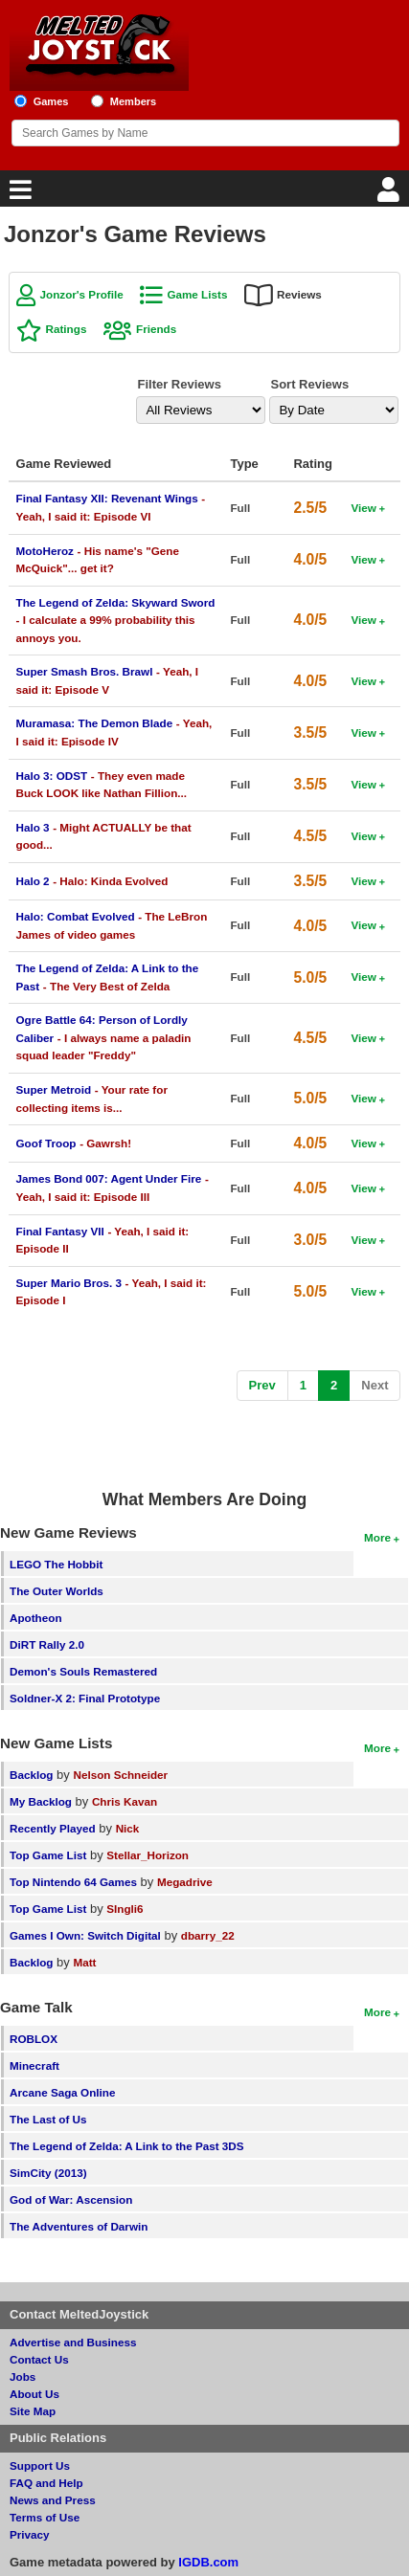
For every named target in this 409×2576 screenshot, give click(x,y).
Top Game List (48, 1855)
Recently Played (53, 1828)
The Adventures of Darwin (79, 2226)
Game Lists (197, 294)
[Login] (391, 195)
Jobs (22, 2376)
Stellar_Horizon (147, 1855)
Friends (156, 328)
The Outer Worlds (56, 1591)
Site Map (33, 2411)
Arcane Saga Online (62, 2092)
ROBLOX (33, 2038)
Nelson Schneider (120, 1774)
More (377, 1537)
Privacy (30, 2534)
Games (51, 101)
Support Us (40, 2465)
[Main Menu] (18, 195)
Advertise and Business (73, 2342)
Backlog (31, 1774)
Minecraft (34, 2065)
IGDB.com (208, 2562)
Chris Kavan (124, 1801)
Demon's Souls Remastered (83, 1671)
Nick (128, 1828)
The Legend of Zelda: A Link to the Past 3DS (127, 2146)
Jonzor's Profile (82, 294)
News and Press (53, 2500)
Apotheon (36, 1617)
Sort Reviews (309, 384)
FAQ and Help (46, 2482)
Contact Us (39, 2359)
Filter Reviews (178, 384)
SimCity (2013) (48, 2172)
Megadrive (185, 1882)
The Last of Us (48, 2119)
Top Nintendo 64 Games (73, 1882)
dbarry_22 (208, 1935)
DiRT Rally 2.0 (47, 1644)
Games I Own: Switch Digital (85, 1935)
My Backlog (41, 1801)
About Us (34, 2393)
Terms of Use (45, 2517)
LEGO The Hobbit (56, 1564)
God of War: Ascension (71, 2199)
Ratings (66, 328)
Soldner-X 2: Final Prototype (85, 1698)
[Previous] (262, 1386)
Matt (84, 1962)
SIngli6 (124, 1908)
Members (133, 101)
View (363, 507)
